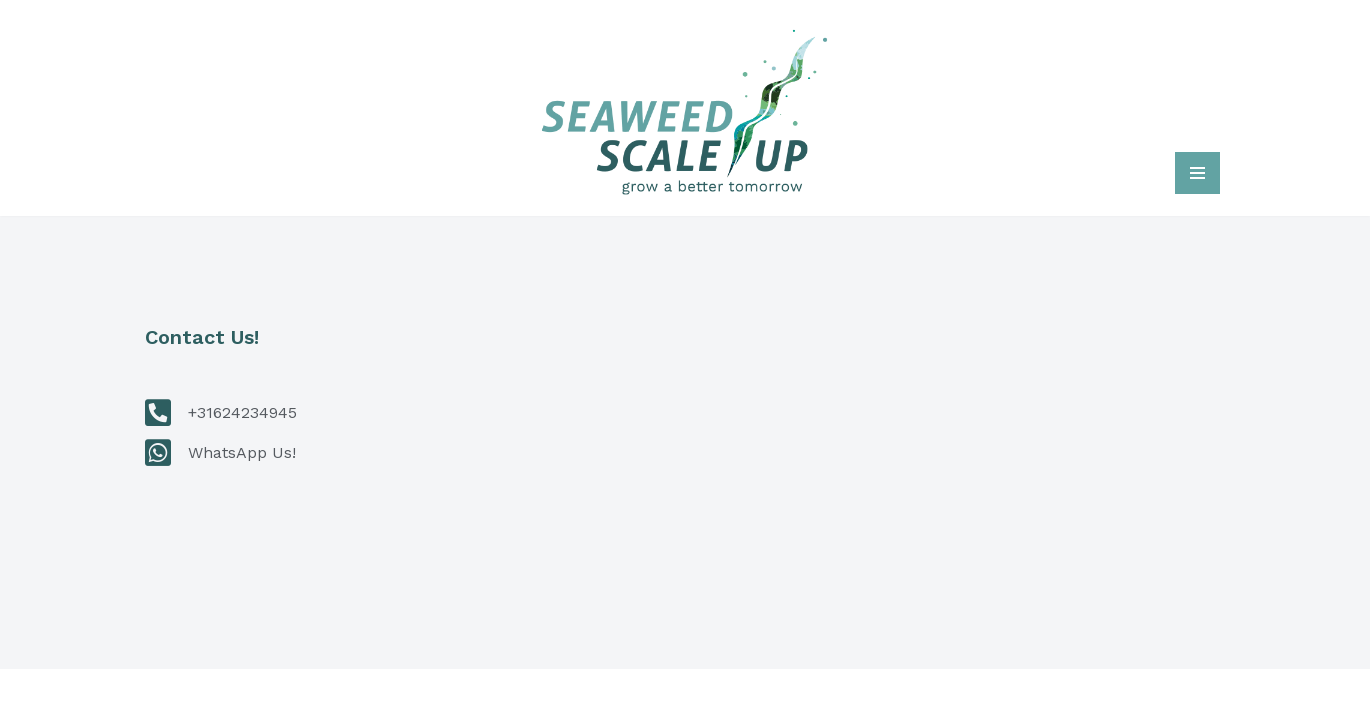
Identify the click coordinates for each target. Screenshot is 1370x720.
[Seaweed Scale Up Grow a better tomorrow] (685, 108)
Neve (169, 694)
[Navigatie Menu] (1197, 173)
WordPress (423, 694)
